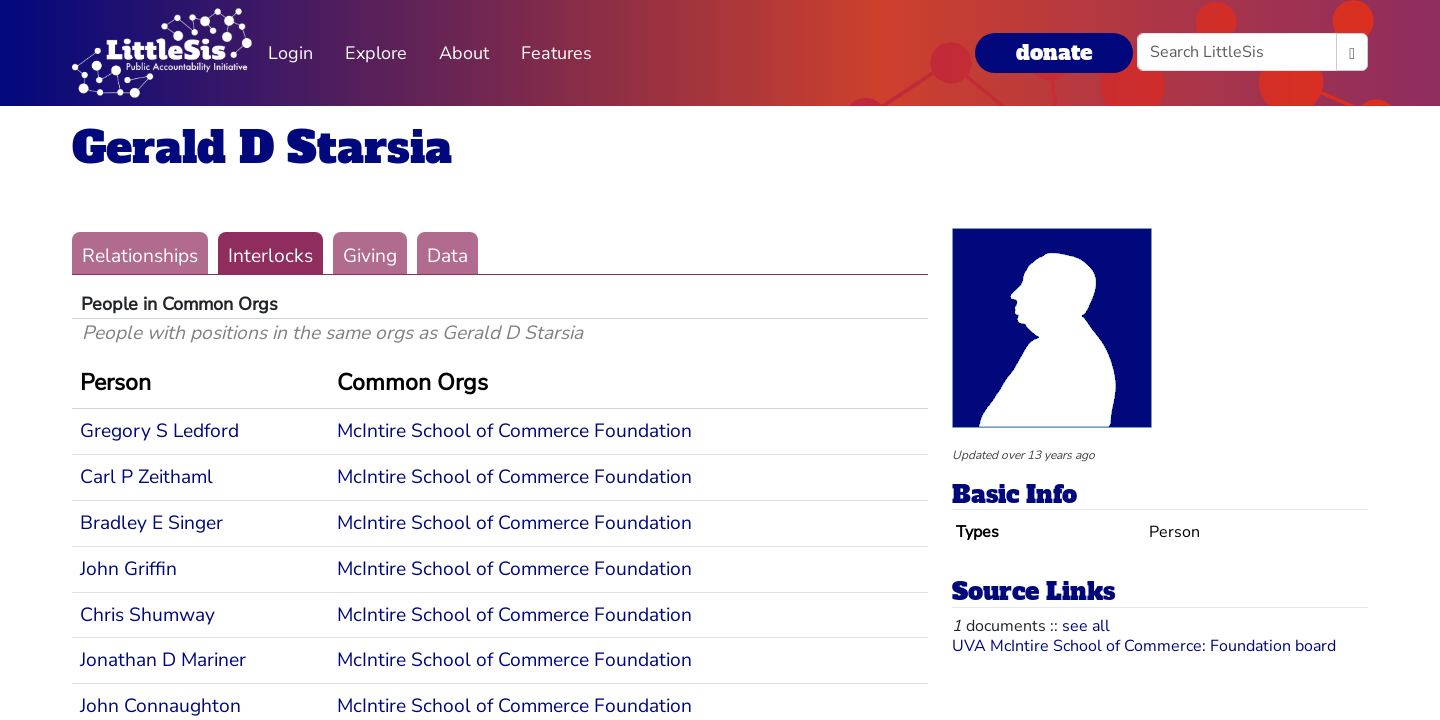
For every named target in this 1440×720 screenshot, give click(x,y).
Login (290, 53)
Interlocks (270, 256)
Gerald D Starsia (262, 147)
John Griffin (128, 569)
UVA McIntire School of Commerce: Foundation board (1144, 646)
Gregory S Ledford (159, 431)
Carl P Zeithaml (146, 477)
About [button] (464, 53)
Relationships (140, 256)
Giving (370, 256)
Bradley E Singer (151, 523)
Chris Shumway (147, 615)
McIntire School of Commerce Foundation (514, 431)
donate (1054, 52)
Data (447, 256)
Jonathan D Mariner (163, 660)
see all (1086, 626)
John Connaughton (160, 706)
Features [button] (556, 53)
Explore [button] (376, 53)
